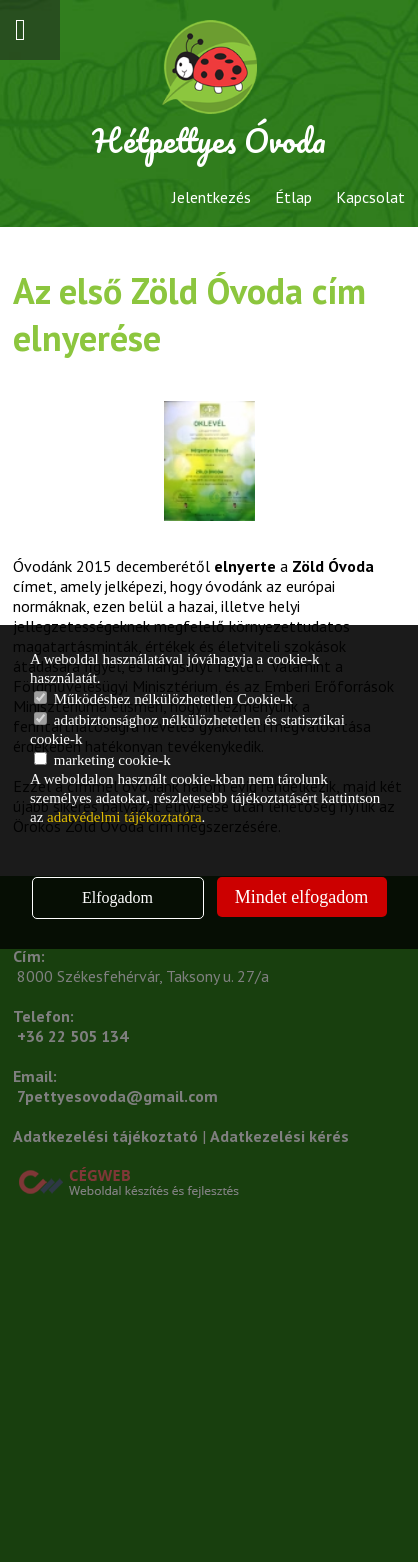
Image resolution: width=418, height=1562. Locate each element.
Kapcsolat (370, 197)
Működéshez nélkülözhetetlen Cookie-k (163, 699)
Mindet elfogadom (301, 897)
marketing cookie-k (102, 760)
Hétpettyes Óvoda (209, 140)
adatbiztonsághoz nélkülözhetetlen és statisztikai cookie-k (187, 729)
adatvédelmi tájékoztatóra (124, 817)
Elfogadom (117, 897)
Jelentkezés (211, 197)
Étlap (293, 197)
